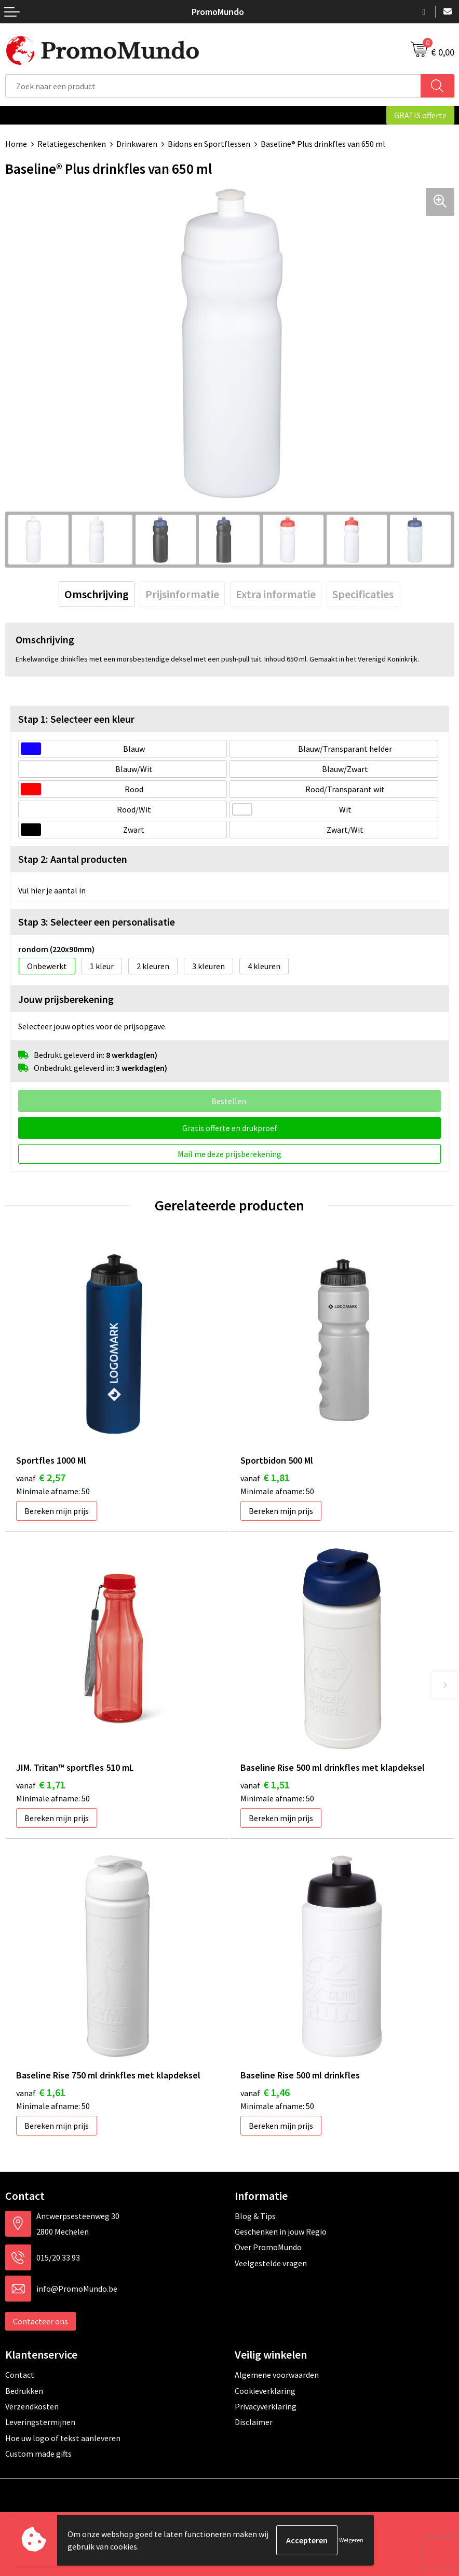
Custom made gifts (38, 2453)
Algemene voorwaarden (277, 2375)
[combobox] (213, 86)
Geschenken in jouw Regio (281, 2231)
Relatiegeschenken (71, 144)
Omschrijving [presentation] (96, 594)
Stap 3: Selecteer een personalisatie (96, 921)
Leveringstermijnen (40, 2422)
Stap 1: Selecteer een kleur (76, 718)
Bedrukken (24, 2391)
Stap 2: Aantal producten (72, 858)
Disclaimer (254, 2422)
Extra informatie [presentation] (276, 594)
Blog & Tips (255, 2216)
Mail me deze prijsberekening (229, 1154)
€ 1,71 (40, 1784)
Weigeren (351, 2540)
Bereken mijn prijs (56, 1511)
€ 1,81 (265, 1477)
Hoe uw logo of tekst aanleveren (62, 2438)
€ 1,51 (265, 1784)
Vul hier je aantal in (52, 890)
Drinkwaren (136, 144)
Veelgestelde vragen (271, 2263)
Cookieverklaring (265, 2391)
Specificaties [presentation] (363, 594)
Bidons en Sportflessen (209, 144)
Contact (19, 2375)
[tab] (96, 594)
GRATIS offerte (420, 115)
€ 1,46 (265, 2092)
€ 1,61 (40, 2092)
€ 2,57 (40, 1477)
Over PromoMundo (268, 2247)
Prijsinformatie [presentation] (182, 594)
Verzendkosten (32, 2406)
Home (16, 144)
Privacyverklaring (265, 2406)
